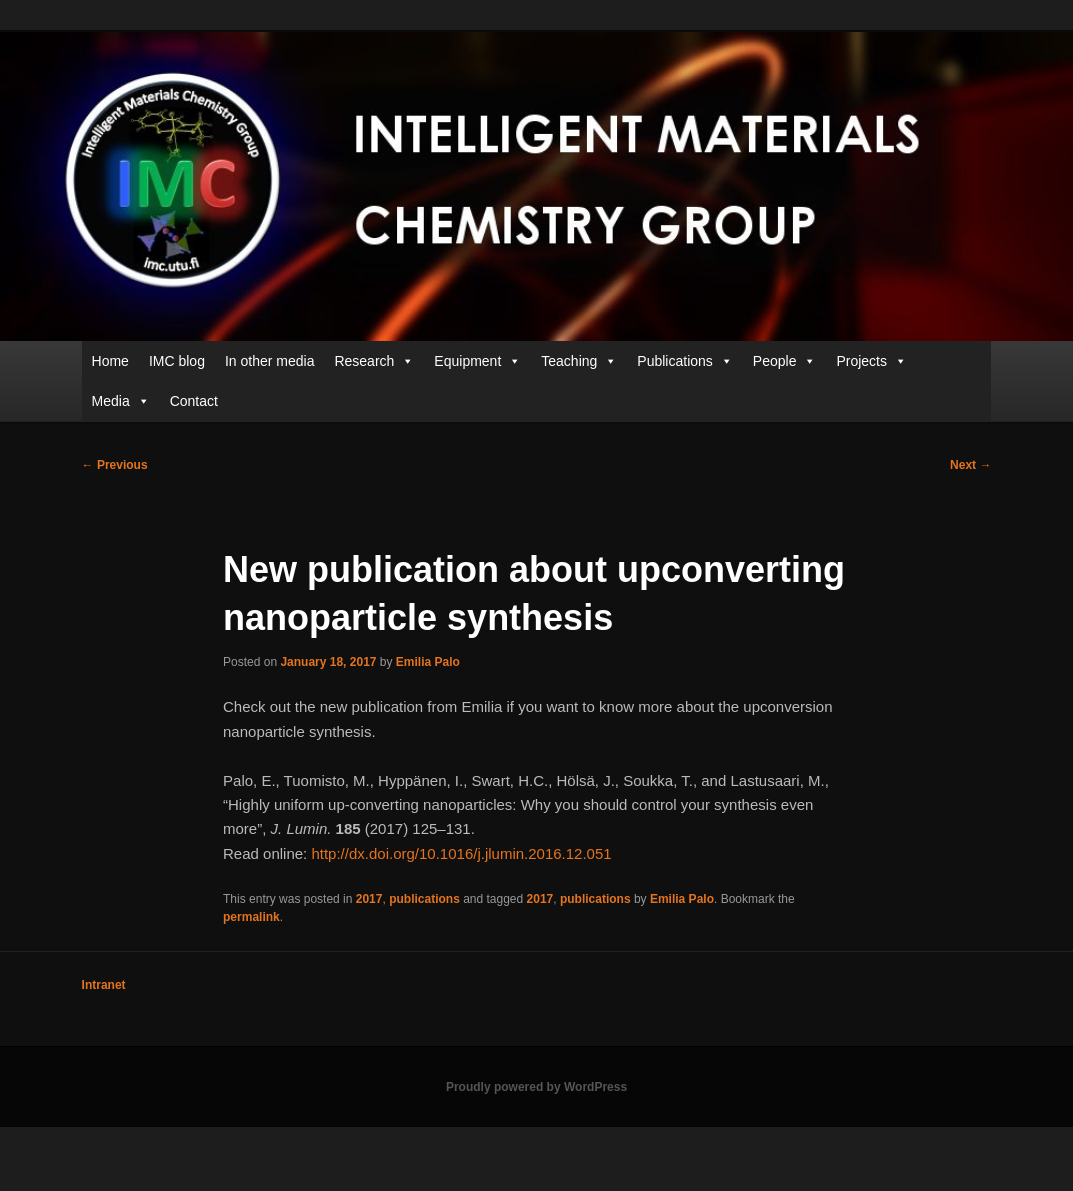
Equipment (477, 361)
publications (424, 899)
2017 (369, 899)
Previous (115, 465)
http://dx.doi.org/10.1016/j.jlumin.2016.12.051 (461, 853)
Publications (685, 361)
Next (970, 465)
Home (110, 361)
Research (374, 361)
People (785, 361)
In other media (270, 361)
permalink (251, 917)
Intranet (104, 985)
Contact (194, 401)
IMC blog (177, 361)
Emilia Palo (428, 662)
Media (121, 401)
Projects (871, 361)
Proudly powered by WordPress (536, 1087)
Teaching (579, 361)
